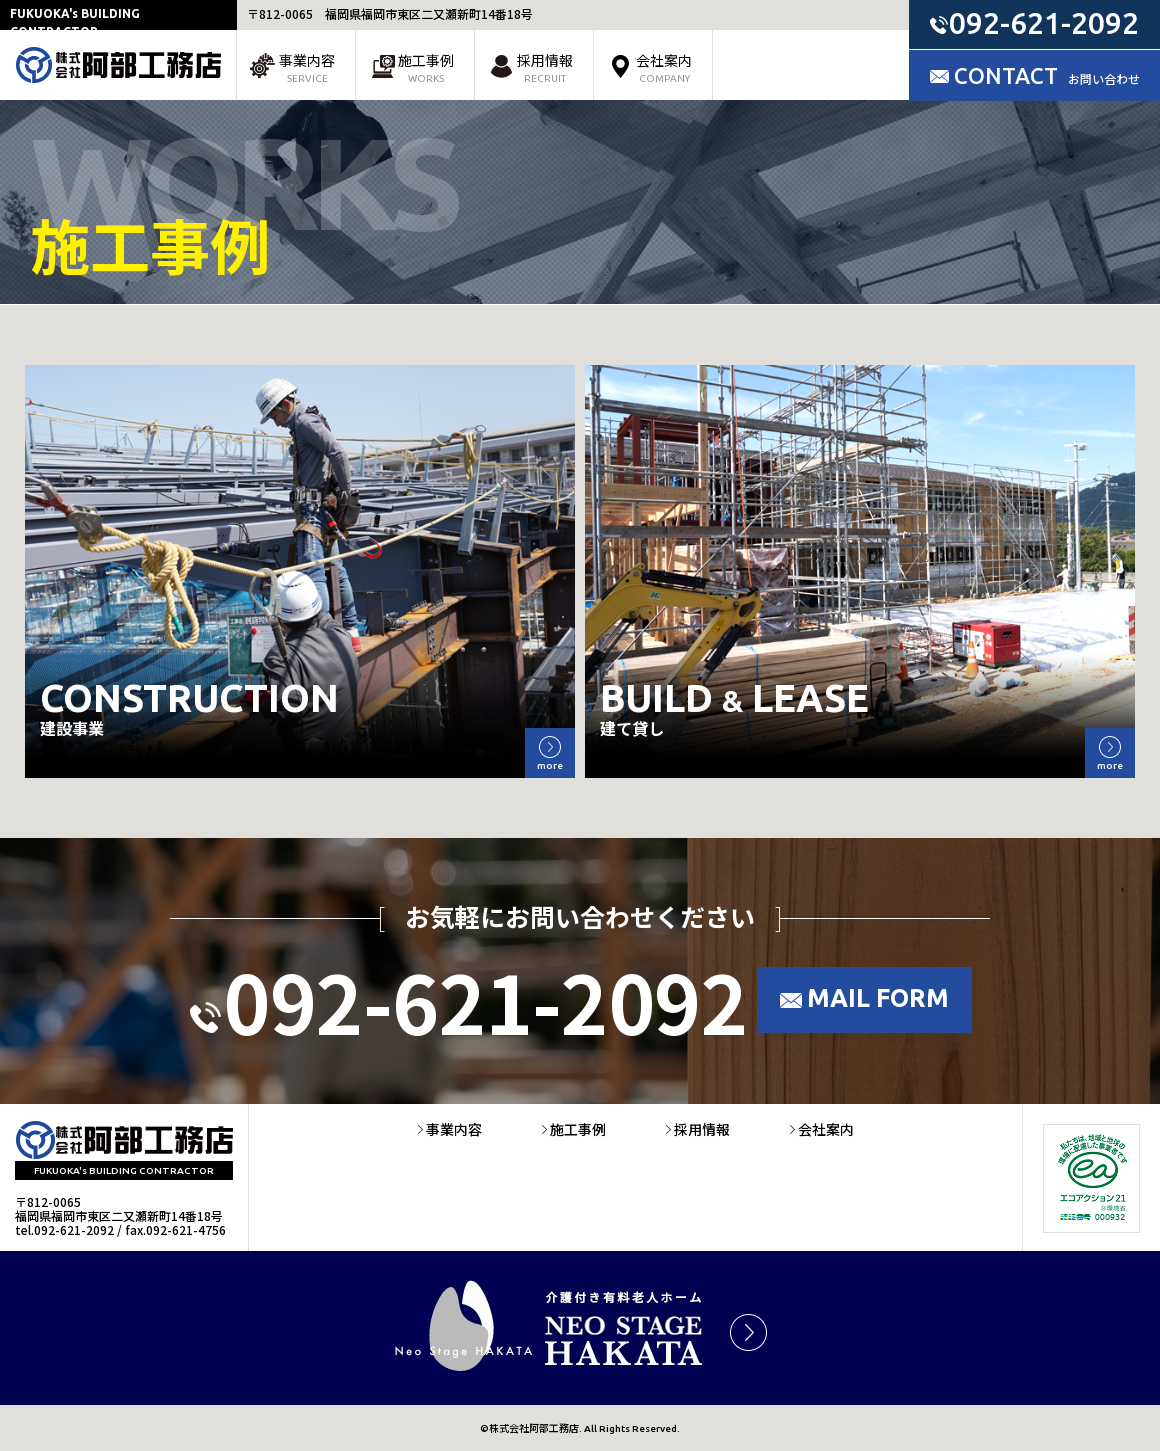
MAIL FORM (878, 998)
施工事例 (426, 68)
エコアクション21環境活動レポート (1091, 1178)
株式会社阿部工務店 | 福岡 (118, 65)
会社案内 (664, 68)
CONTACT (1047, 75)
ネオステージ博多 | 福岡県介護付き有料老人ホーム (580, 1328)
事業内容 (307, 68)
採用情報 (545, 68)
